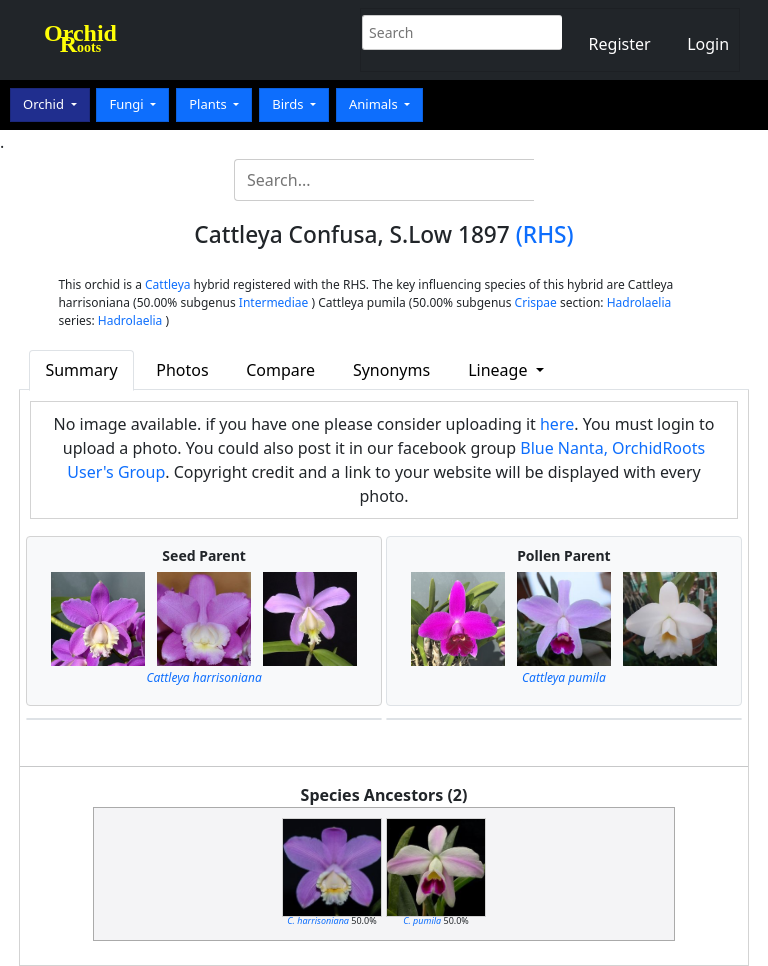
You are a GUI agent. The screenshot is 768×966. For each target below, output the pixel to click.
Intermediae (274, 302)
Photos (182, 370)
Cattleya (167, 284)
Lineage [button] (499, 370)
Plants (209, 104)
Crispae (536, 302)
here (557, 424)
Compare (280, 370)
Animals (375, 104)
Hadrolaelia (639, 302)
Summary (81, 370)
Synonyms (391, 370)
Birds (289, 104)
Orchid (45, 104)
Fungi (128, 104)
